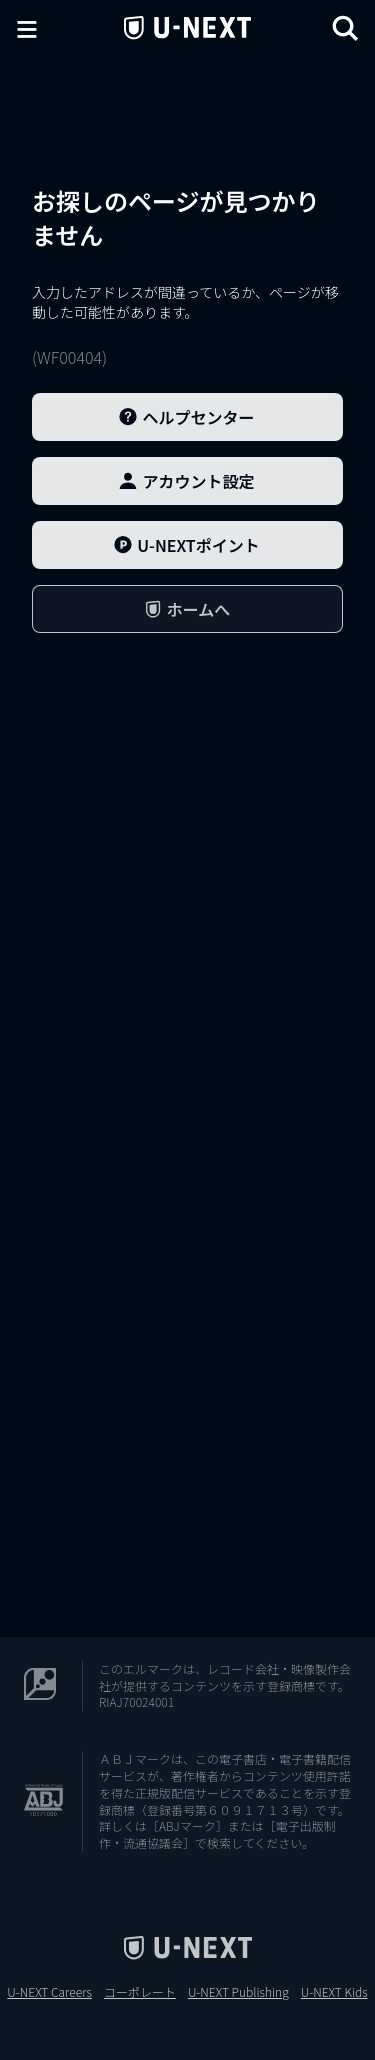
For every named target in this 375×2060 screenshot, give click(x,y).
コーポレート (140, 1992)
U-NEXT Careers (49, 1992)
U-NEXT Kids (334, 1992)
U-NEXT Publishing (238, 1992)
